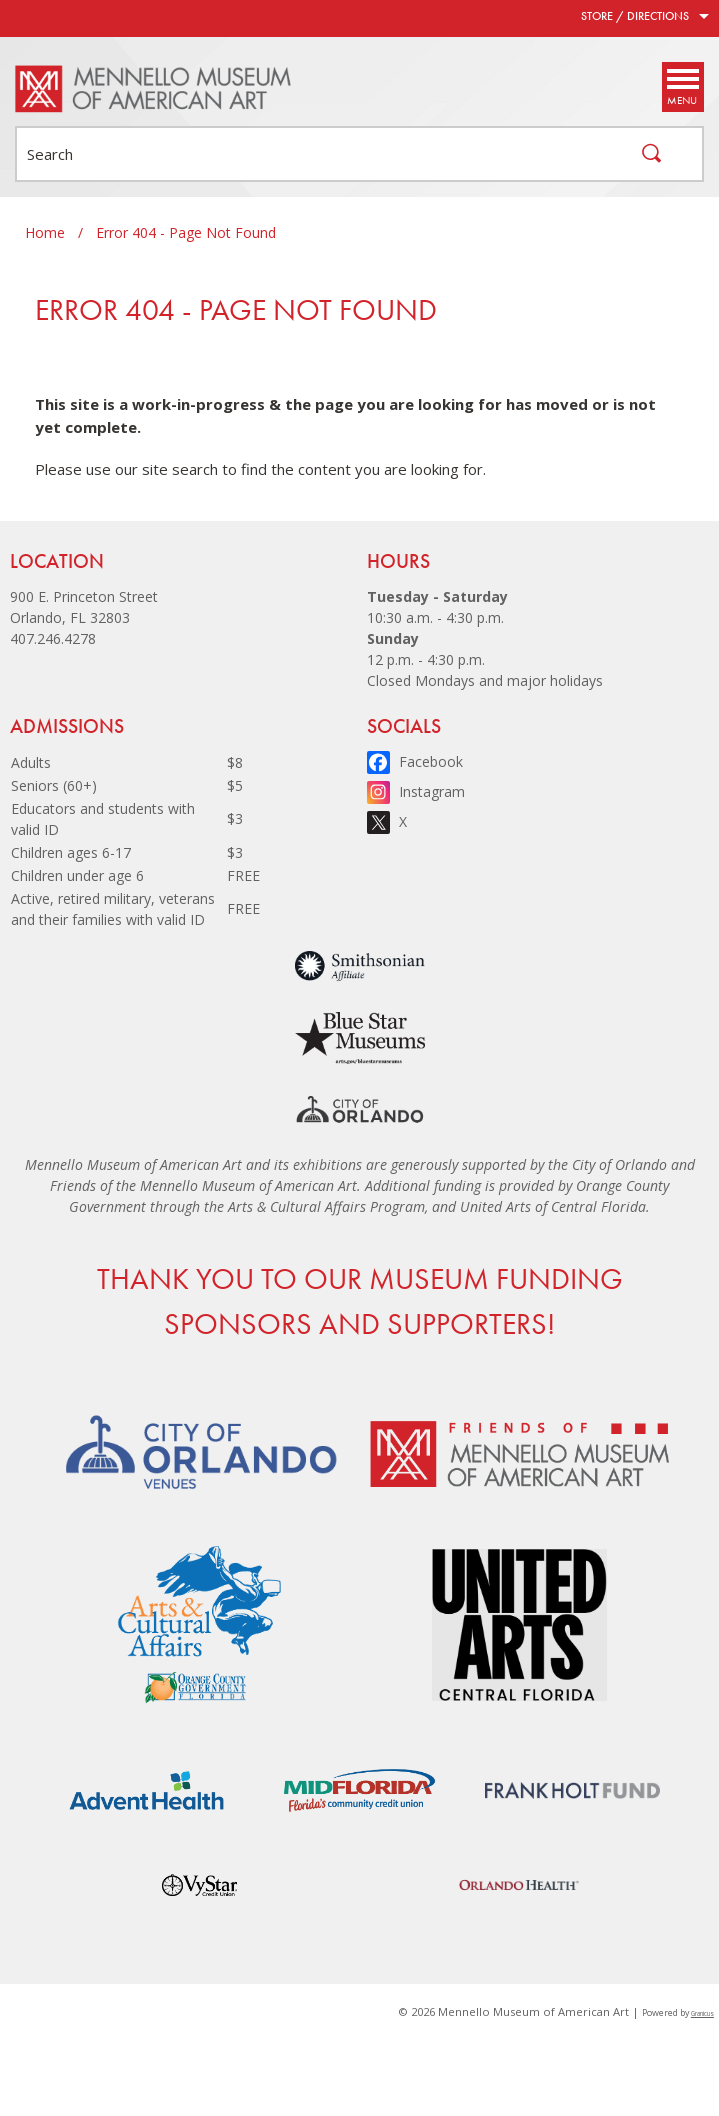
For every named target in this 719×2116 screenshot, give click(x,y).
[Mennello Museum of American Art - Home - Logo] (154, 89)
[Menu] (682, 87)
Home (45, 232)
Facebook (431, 761)
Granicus (702, 2013)
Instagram (432, 791)
